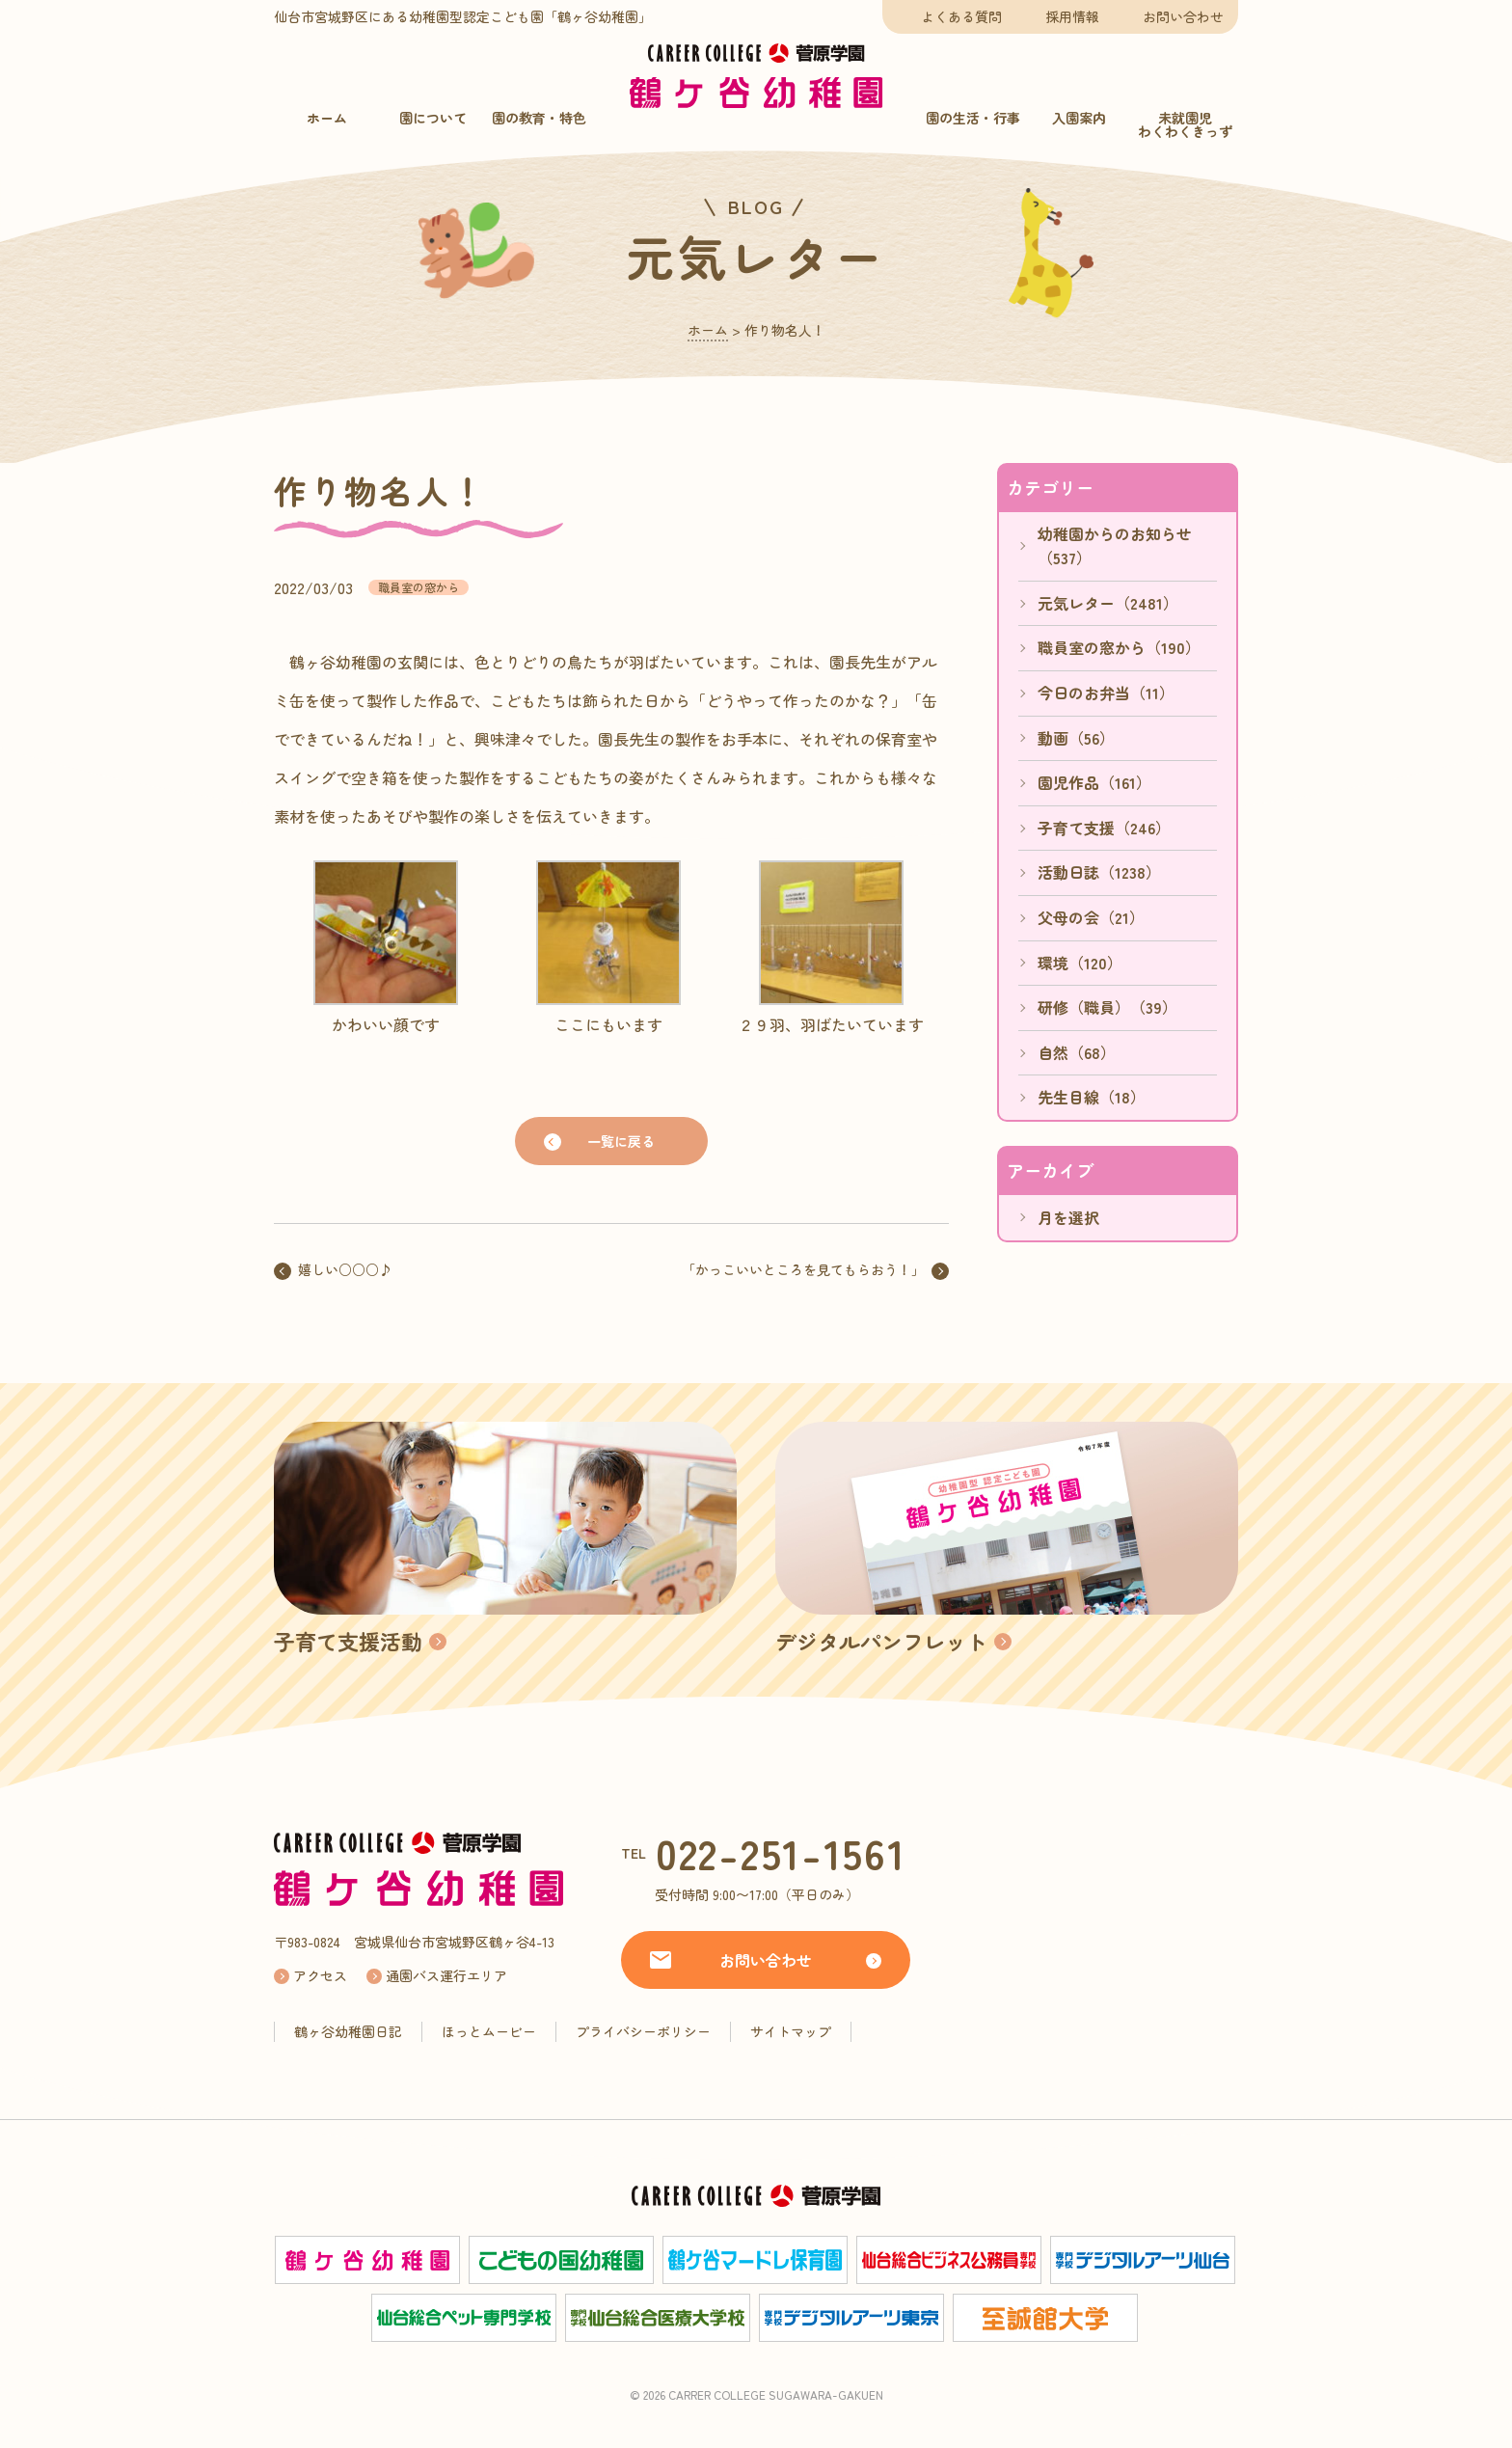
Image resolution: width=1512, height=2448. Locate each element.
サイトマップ (790, 2031)
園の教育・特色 (539, 117)
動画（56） (1076, 737)
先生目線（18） (1092, 1096)
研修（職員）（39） (1107, 1007)
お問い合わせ (1183, 16)
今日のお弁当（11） (1106, 692)
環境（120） (1080, 962)
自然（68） (1077, 1052)
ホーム (327, 117)
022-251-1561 (781, 1852)
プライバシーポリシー (643, 2031)
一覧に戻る (621, 1141)
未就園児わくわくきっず (1185, 124)
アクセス (320, 1975)
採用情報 (1072, 16)
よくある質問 (961, 16)
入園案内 (1079, 117)
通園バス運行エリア (446, 1975)
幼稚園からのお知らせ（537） (1115, 546)
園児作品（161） (1094, 782)
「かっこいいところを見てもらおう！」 (803, 1269)
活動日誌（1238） (1099, 872)
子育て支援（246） (1104, 827)
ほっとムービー (489, 2031)
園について (433, 117)
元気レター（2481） (1108, 602)
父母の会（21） (1091, 917)
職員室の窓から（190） (1119, 647)
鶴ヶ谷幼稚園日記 (348, 2031)
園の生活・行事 (973, 117)
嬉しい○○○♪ (345, 1269)
